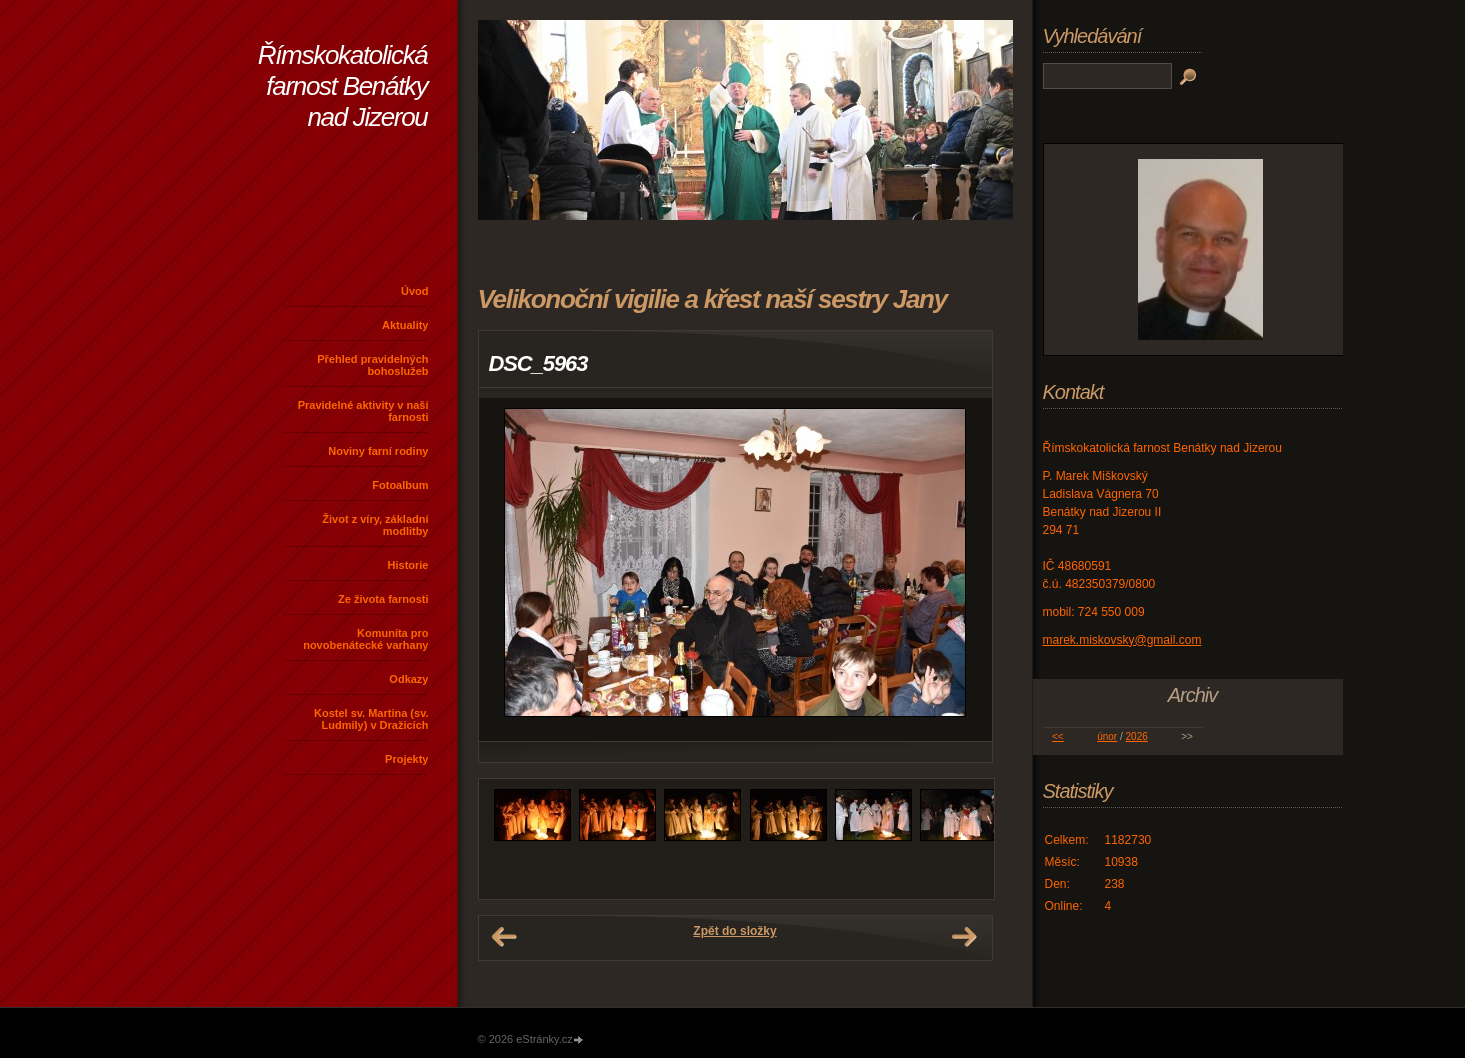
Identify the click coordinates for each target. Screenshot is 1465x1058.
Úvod (415, 291)
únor (1107, 736)
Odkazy (408, 679)
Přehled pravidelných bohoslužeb (372, 365)
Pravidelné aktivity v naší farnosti (363, 411)
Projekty (406, 759)
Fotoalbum (400, 485)
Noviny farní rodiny (378, 451)
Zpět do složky (734, 931)
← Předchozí (504, 937)
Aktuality (405, 325)
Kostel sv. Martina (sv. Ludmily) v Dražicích (371, 719)
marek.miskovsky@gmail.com (1122, 640)
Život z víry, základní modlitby (375, 525)
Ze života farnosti (383, 599)
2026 (1137, 736)
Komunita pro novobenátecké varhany (365, 639)
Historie (408, 565)
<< (1058, 736)
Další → (964, 937)
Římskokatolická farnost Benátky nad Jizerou (343, 86)
